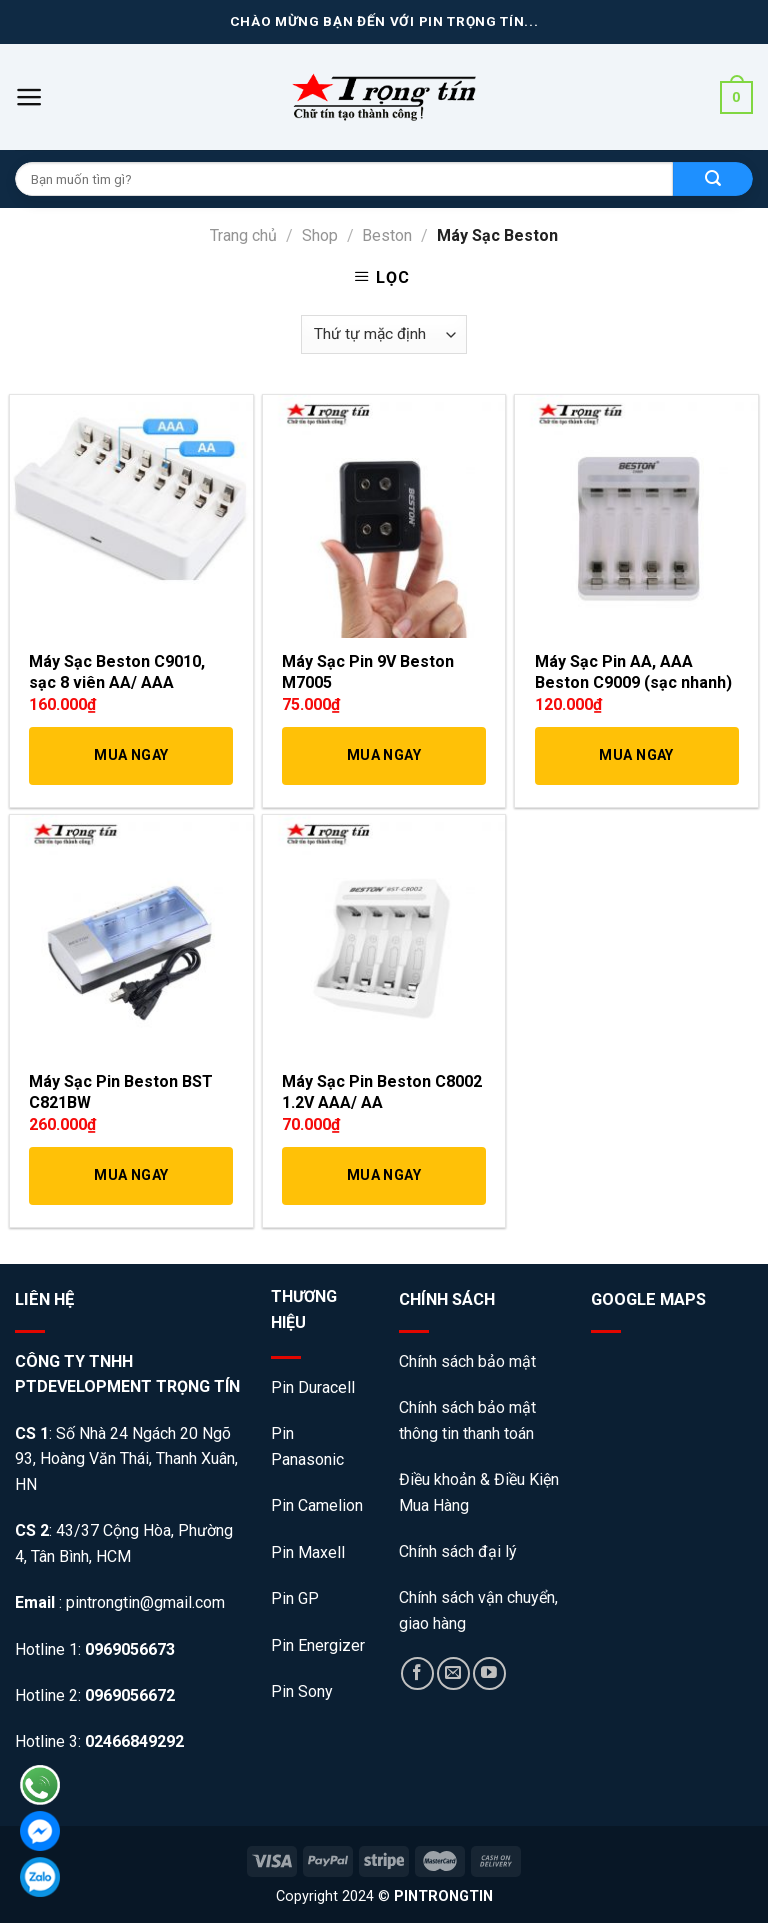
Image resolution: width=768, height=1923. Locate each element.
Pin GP (295, 1598)
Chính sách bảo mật (469, 1361)
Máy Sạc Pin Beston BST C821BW (121, 1092)
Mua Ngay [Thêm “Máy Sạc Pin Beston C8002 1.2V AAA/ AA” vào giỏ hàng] (384, 1175)
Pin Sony (302, 1691)
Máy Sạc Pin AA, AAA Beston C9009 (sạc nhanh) (633, 672)
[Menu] (29, 97)
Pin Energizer (318, 1645)
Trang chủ (243, 235)
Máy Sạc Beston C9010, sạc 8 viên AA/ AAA (117, 672)
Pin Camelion (317, 1505)
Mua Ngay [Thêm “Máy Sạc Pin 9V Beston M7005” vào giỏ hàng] (384, 755)
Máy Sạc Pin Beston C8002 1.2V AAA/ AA (382, 1092)
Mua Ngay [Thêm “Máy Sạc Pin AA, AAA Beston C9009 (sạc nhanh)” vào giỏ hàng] (636, 755)
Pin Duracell (313, 1387)
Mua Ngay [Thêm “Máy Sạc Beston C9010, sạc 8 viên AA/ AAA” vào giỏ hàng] (131, 755)
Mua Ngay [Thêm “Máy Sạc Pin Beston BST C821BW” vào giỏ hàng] (131, 1175)
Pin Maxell (308, 1552)
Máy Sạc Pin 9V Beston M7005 (368, 672)
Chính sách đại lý (458, 1551)
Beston (387, 235)
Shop (320, 235)
